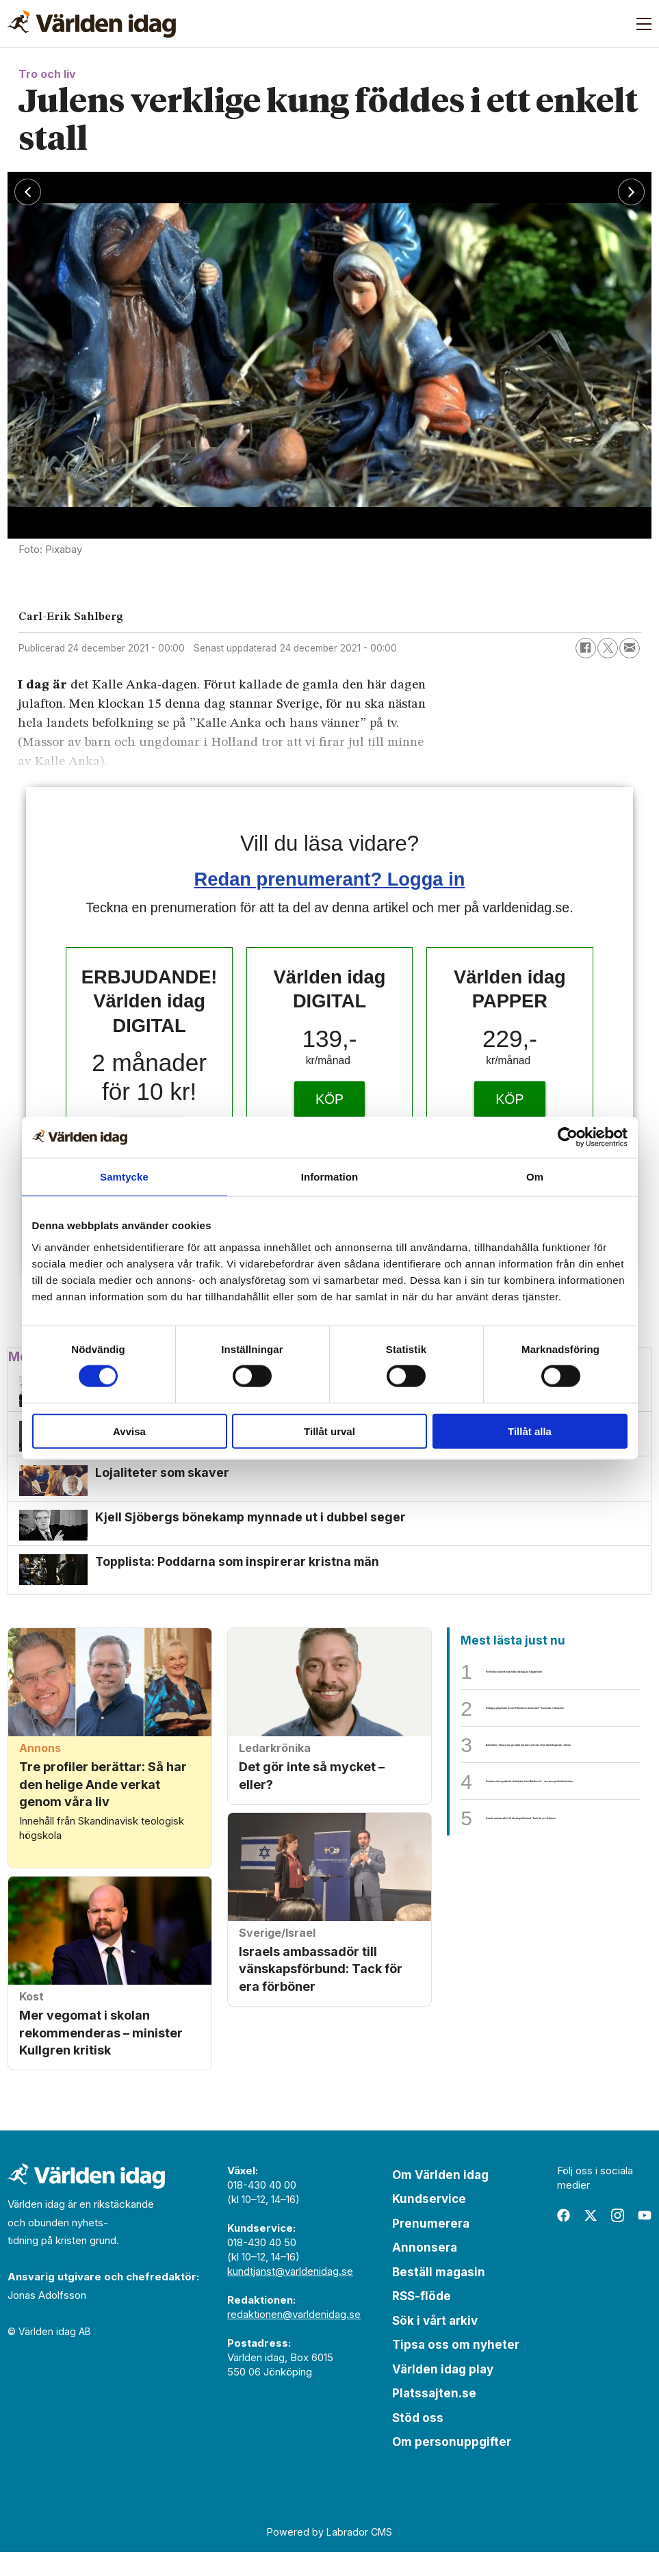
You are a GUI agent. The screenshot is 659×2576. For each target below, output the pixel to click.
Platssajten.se (434, 2417)
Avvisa (129, 1431)
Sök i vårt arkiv (435, 2345)
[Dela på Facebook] (586, 648)
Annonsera (424, 2271)
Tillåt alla (530, 1431)
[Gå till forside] (92, 24)
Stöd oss (417, 2442)
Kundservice (429, 2223)
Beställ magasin (438, 2296)
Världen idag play (442, 2393)
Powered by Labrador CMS (329, 2556)
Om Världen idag (440, 2199)
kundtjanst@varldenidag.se (290, 2295)
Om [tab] (534, 1177)
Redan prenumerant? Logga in (329, 879)
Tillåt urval (329, 1431)
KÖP (329, 1099)
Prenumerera (430, 2247)
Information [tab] (330, 1177)
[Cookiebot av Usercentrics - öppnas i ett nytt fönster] (568, 1137)
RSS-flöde (421, 2320)
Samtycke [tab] (124, 1177)
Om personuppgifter (451, 2466)
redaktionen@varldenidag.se (294, 2338)
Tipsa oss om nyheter (455, 2368)
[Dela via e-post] (629, 648)
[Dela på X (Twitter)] (607, 648)
